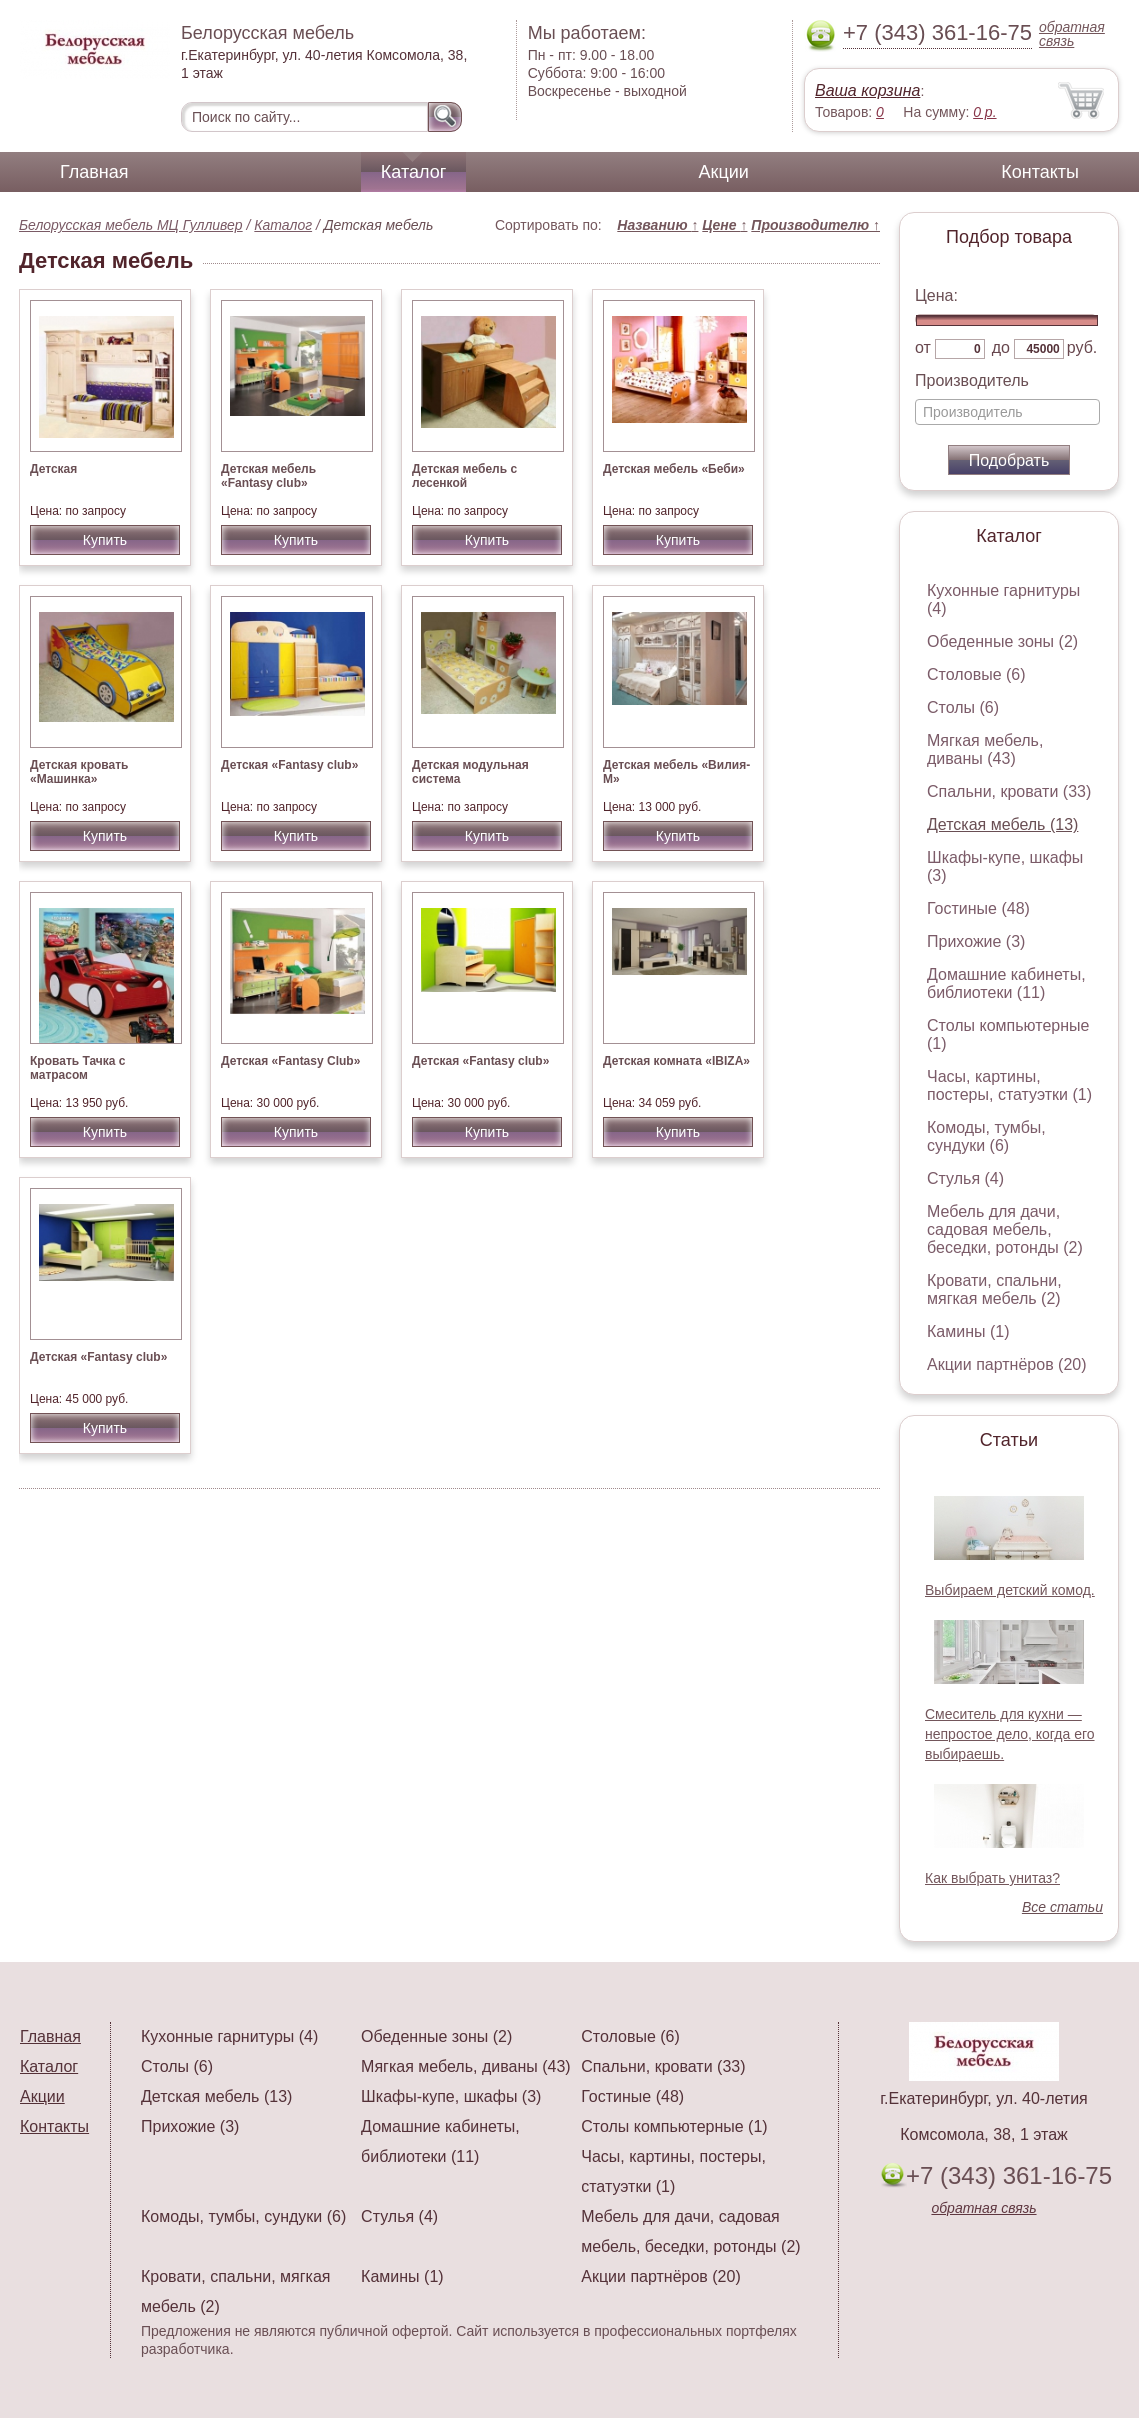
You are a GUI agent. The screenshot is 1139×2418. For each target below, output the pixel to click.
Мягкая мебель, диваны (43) (985, 749)
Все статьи (1062, 1907)
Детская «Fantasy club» (289, 765)
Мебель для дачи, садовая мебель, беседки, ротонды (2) (1005, 1229)
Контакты (1040, 172)
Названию (657, 225)
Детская (53, 469)
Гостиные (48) (978, 908)
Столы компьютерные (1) (674, 2126)
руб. (1082, 347)
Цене (724, 225)
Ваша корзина (867, 90)
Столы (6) (963, 707)
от (923, 347)
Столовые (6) (976, 674)
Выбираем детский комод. (1010, 1590)
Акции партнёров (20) (1007, 1364)
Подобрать (1009, 460)
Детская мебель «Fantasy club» (268, 476)
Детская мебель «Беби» (674, 469)
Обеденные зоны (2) (1002, 641)
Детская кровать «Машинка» (79, 772)
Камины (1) (968, 1331)
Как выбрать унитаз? (992, 1878)
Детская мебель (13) (1002, 824)
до (1001, 347)
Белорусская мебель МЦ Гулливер (131, 225)
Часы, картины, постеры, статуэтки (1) (1009, 1085)
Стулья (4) (965, 1178)
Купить (105, 540)
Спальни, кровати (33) (1009, 791)
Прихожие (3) (976, 941)
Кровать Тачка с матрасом (78, 1068)
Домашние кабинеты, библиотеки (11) (1006, 983)
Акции (724, 172)
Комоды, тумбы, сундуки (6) (986, 1136)
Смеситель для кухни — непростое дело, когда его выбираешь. (1010, 1734)
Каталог (413, 172)
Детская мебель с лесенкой (464, 476)
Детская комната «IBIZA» (676, 1061)
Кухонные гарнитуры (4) (229, 2036)
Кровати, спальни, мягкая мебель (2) (994, 1289)
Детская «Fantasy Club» (290, 1061)
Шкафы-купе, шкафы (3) (451, 2096)
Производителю (815, 225)
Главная (94, 172)
